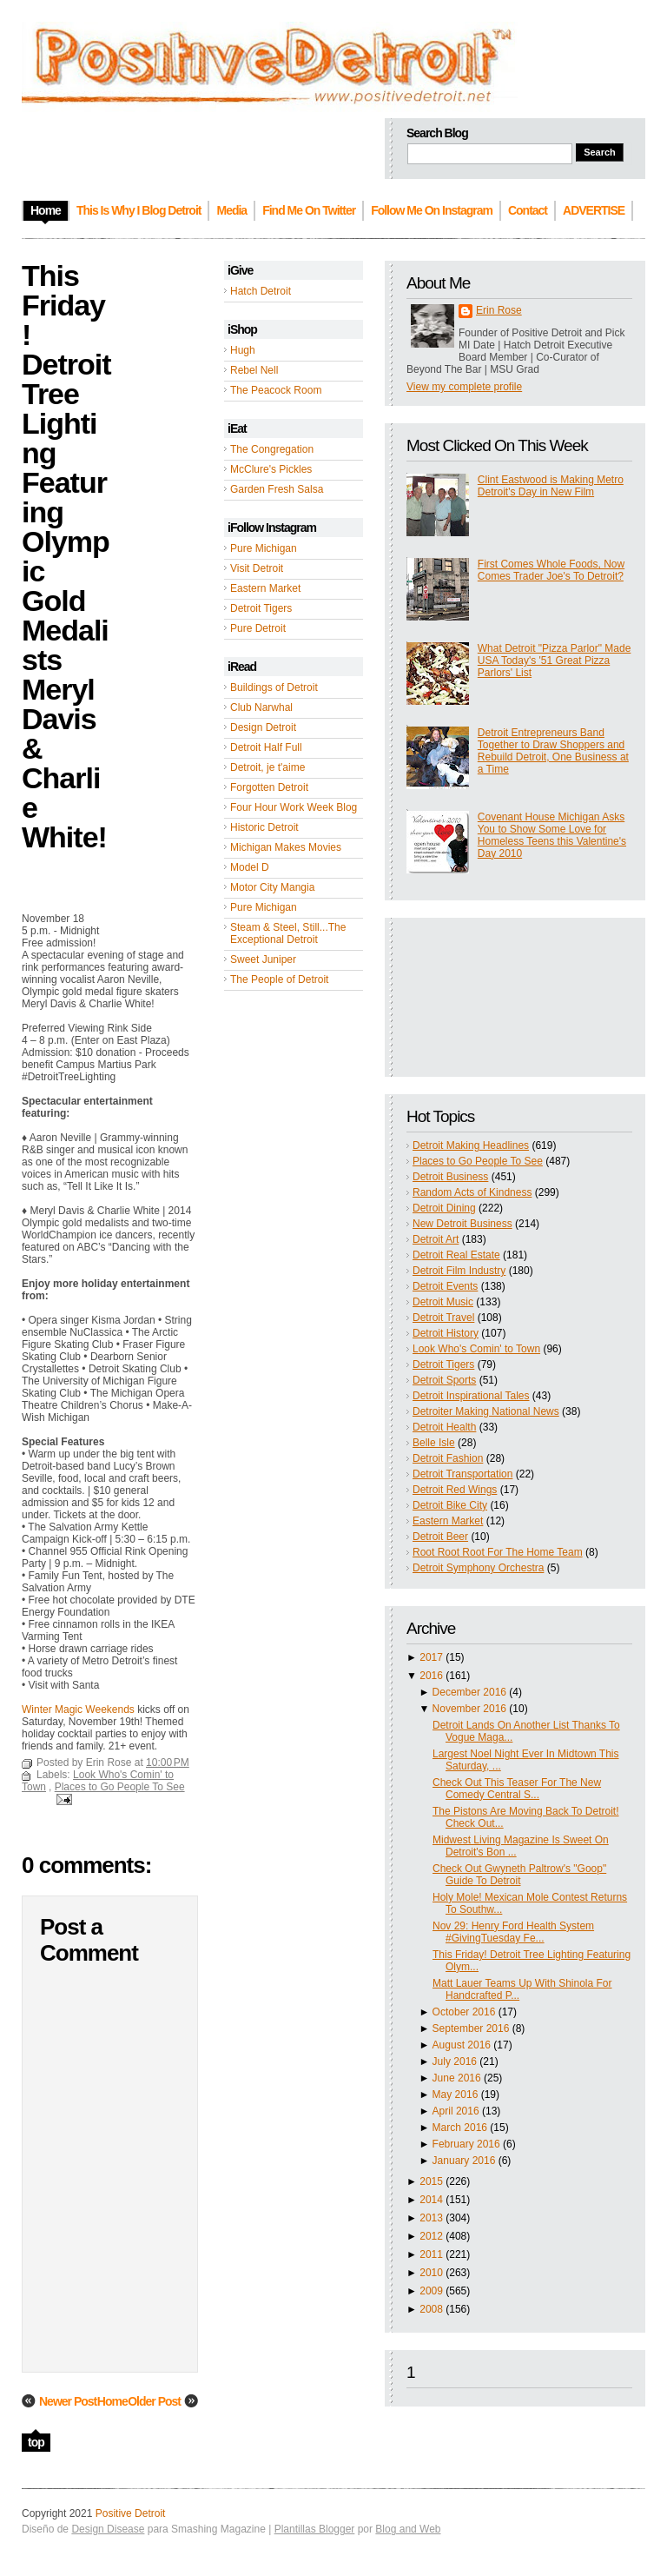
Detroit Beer (440, 1536)
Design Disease (107, 2529)
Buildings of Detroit (274, 687)
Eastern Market (265, 588)
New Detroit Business (462, 1224)
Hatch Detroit (260, 291)
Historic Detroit (264, 827)
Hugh (242, 350)
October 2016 (464, 2012)
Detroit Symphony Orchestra (478, 1568)
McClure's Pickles (271, 469)
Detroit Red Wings (455, 1490)
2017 (431, 1657)
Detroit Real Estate (456, 1255)
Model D (249, 867)
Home (112, 2401)
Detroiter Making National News (486, 1411)
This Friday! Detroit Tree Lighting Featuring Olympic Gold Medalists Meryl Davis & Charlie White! (66, 556)
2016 (431, 1676)
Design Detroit (263, 727)
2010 (431, 2273)
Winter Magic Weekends (78, 1709)
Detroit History (446, 1333)
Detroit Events (445, 1286)
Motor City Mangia (272, 887)
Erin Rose (499, 310)
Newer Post (67, 2401)
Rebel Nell (254, 370)
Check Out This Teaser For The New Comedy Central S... (517, 1788)
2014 (431, 2200)
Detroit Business (450, 1177)
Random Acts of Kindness (472, 1192)
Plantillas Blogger (314, 2529)
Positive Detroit (131, 2513)
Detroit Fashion (448, 1458)
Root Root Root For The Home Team (498, 1552)
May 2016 (456, 2094)
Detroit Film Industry (459, 1271)
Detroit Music (443, 1302)
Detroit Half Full (266, 747)
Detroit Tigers (261, 608)
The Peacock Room (275, 390)
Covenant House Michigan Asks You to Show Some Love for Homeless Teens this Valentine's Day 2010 (552, 835)
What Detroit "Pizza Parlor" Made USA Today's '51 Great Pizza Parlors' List (554, 660)
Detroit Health (444, 1427)
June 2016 (457, 2078)
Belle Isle (434, 1443)
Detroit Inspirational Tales (471, 1396)
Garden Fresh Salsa (276, 489)
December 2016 (469, 1692)
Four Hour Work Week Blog (293, 807)
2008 (431, 2309)
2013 (431, 2218)
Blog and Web (407, 2529)
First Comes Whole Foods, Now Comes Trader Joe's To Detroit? (551, 570)
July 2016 (455, 2061)
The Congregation (272, 449)
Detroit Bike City (450, 1505)
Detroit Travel (443, 1317)
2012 (431, 2236)
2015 (431, 2181)
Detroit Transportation (462, 1474)
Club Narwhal (261, 707)
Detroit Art (436, 1239)
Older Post (154, 2401)
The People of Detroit (279, 979)
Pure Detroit (258, 628)
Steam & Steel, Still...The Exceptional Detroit (288, 933)
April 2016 (456, 2111)
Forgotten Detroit (269, 787)
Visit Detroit (256, 568)
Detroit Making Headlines (471, 1145)
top (36, 2442)
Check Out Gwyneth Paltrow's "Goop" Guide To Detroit (519, 1874)
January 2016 (464, 2160)
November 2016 (469, 1709)
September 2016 (471, 2028)
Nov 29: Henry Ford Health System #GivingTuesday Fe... (513, 1932)
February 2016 (466, 2144)
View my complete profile (464, 387)
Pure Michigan (263, 548)
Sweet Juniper (263, 959)
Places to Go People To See (478, 1161)
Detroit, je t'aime (267, 767)
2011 (431, 2254)
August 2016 (462, 2045)
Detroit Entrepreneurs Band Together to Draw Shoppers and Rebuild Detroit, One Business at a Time (553, 751)
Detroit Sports (444, 1380)
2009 (431, 2291)
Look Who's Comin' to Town (476, 1349)
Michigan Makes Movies (285, 847)
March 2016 (460, 2127)
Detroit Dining (444, 1208)
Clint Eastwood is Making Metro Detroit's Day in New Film (551, 486)
